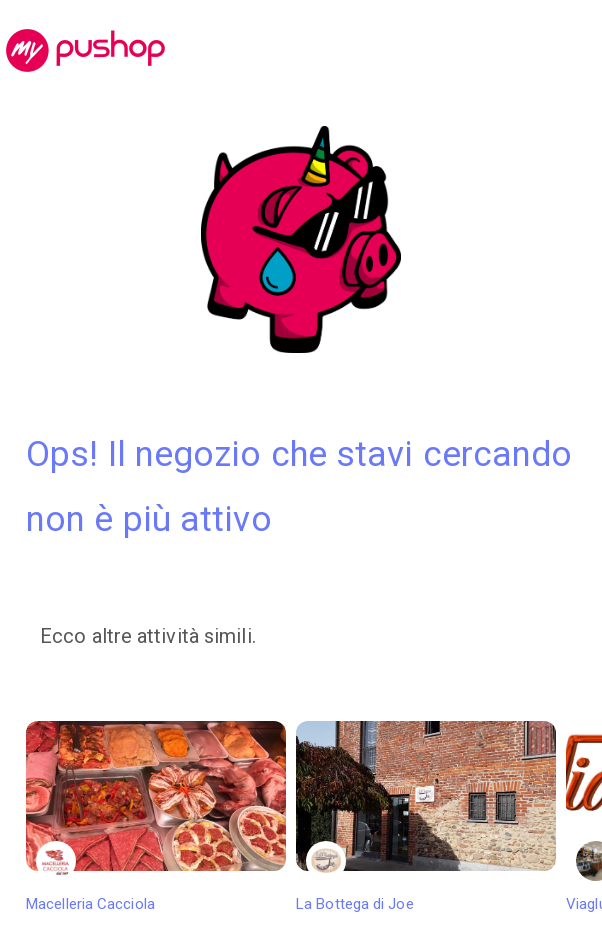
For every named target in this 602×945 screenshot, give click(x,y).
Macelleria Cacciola (156, 817)
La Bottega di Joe (426, 817)
